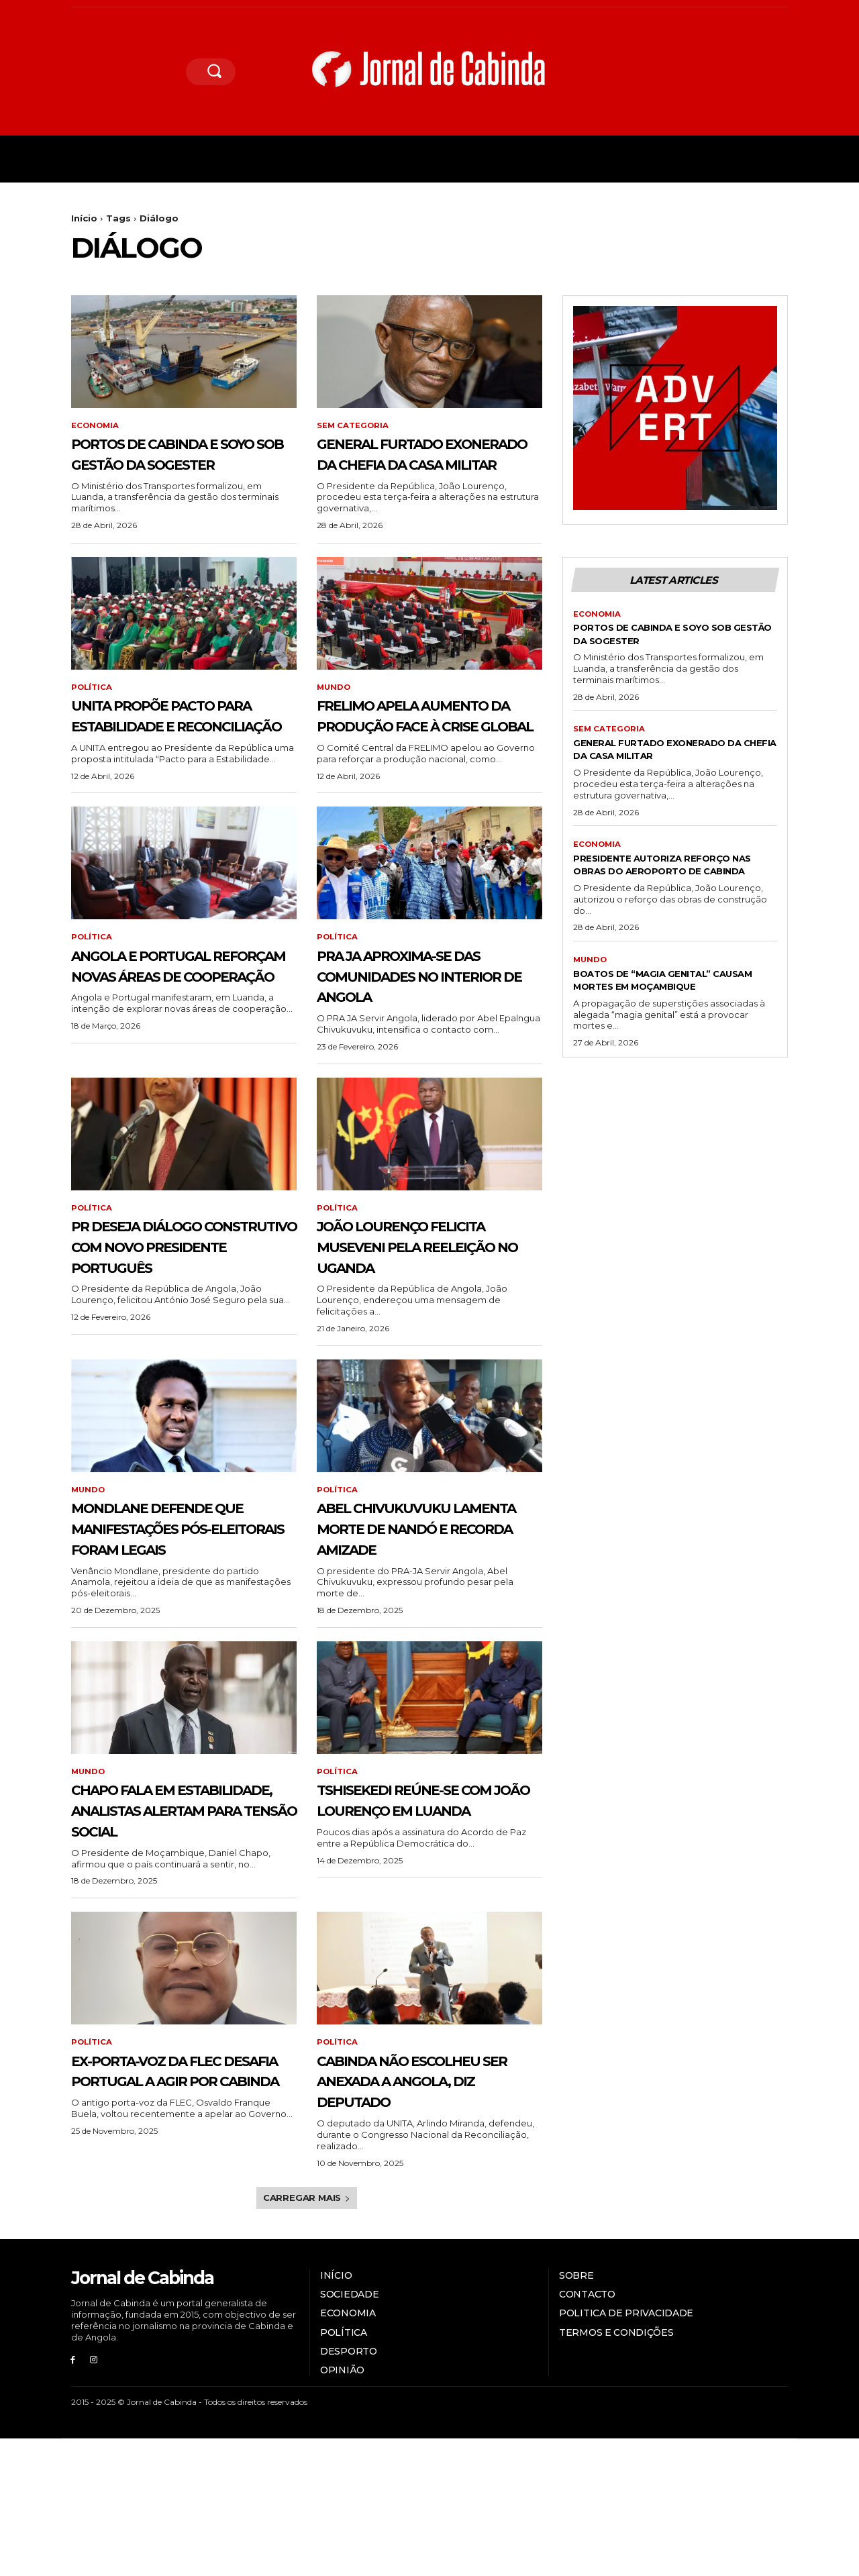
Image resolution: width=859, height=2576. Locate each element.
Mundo (334, 709)
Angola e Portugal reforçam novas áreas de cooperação (181, 1039)
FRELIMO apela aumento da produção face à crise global (403, 757)
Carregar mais (306, 2335)
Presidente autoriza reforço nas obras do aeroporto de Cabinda (671, 895)
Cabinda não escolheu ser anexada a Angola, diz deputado (429, 2207)
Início (84, 218)
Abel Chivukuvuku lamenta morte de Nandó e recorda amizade (409, 1611)
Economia (96, 426)
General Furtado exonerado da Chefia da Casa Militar (424, 463)
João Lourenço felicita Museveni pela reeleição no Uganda (428, 1310)
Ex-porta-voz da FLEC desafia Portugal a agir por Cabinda (177, 2197)
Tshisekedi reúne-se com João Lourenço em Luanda (418, 1905)
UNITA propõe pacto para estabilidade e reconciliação (172, 747)
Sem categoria (353, 426)
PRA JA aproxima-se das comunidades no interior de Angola (422, 1039)
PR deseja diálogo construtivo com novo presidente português (163, 1320)
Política (92, 709)
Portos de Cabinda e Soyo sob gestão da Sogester (174, 463)
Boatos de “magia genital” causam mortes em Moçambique (660, 1023)
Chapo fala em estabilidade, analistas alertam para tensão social (169, 1915)
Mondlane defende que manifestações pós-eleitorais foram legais (179, 1611)
